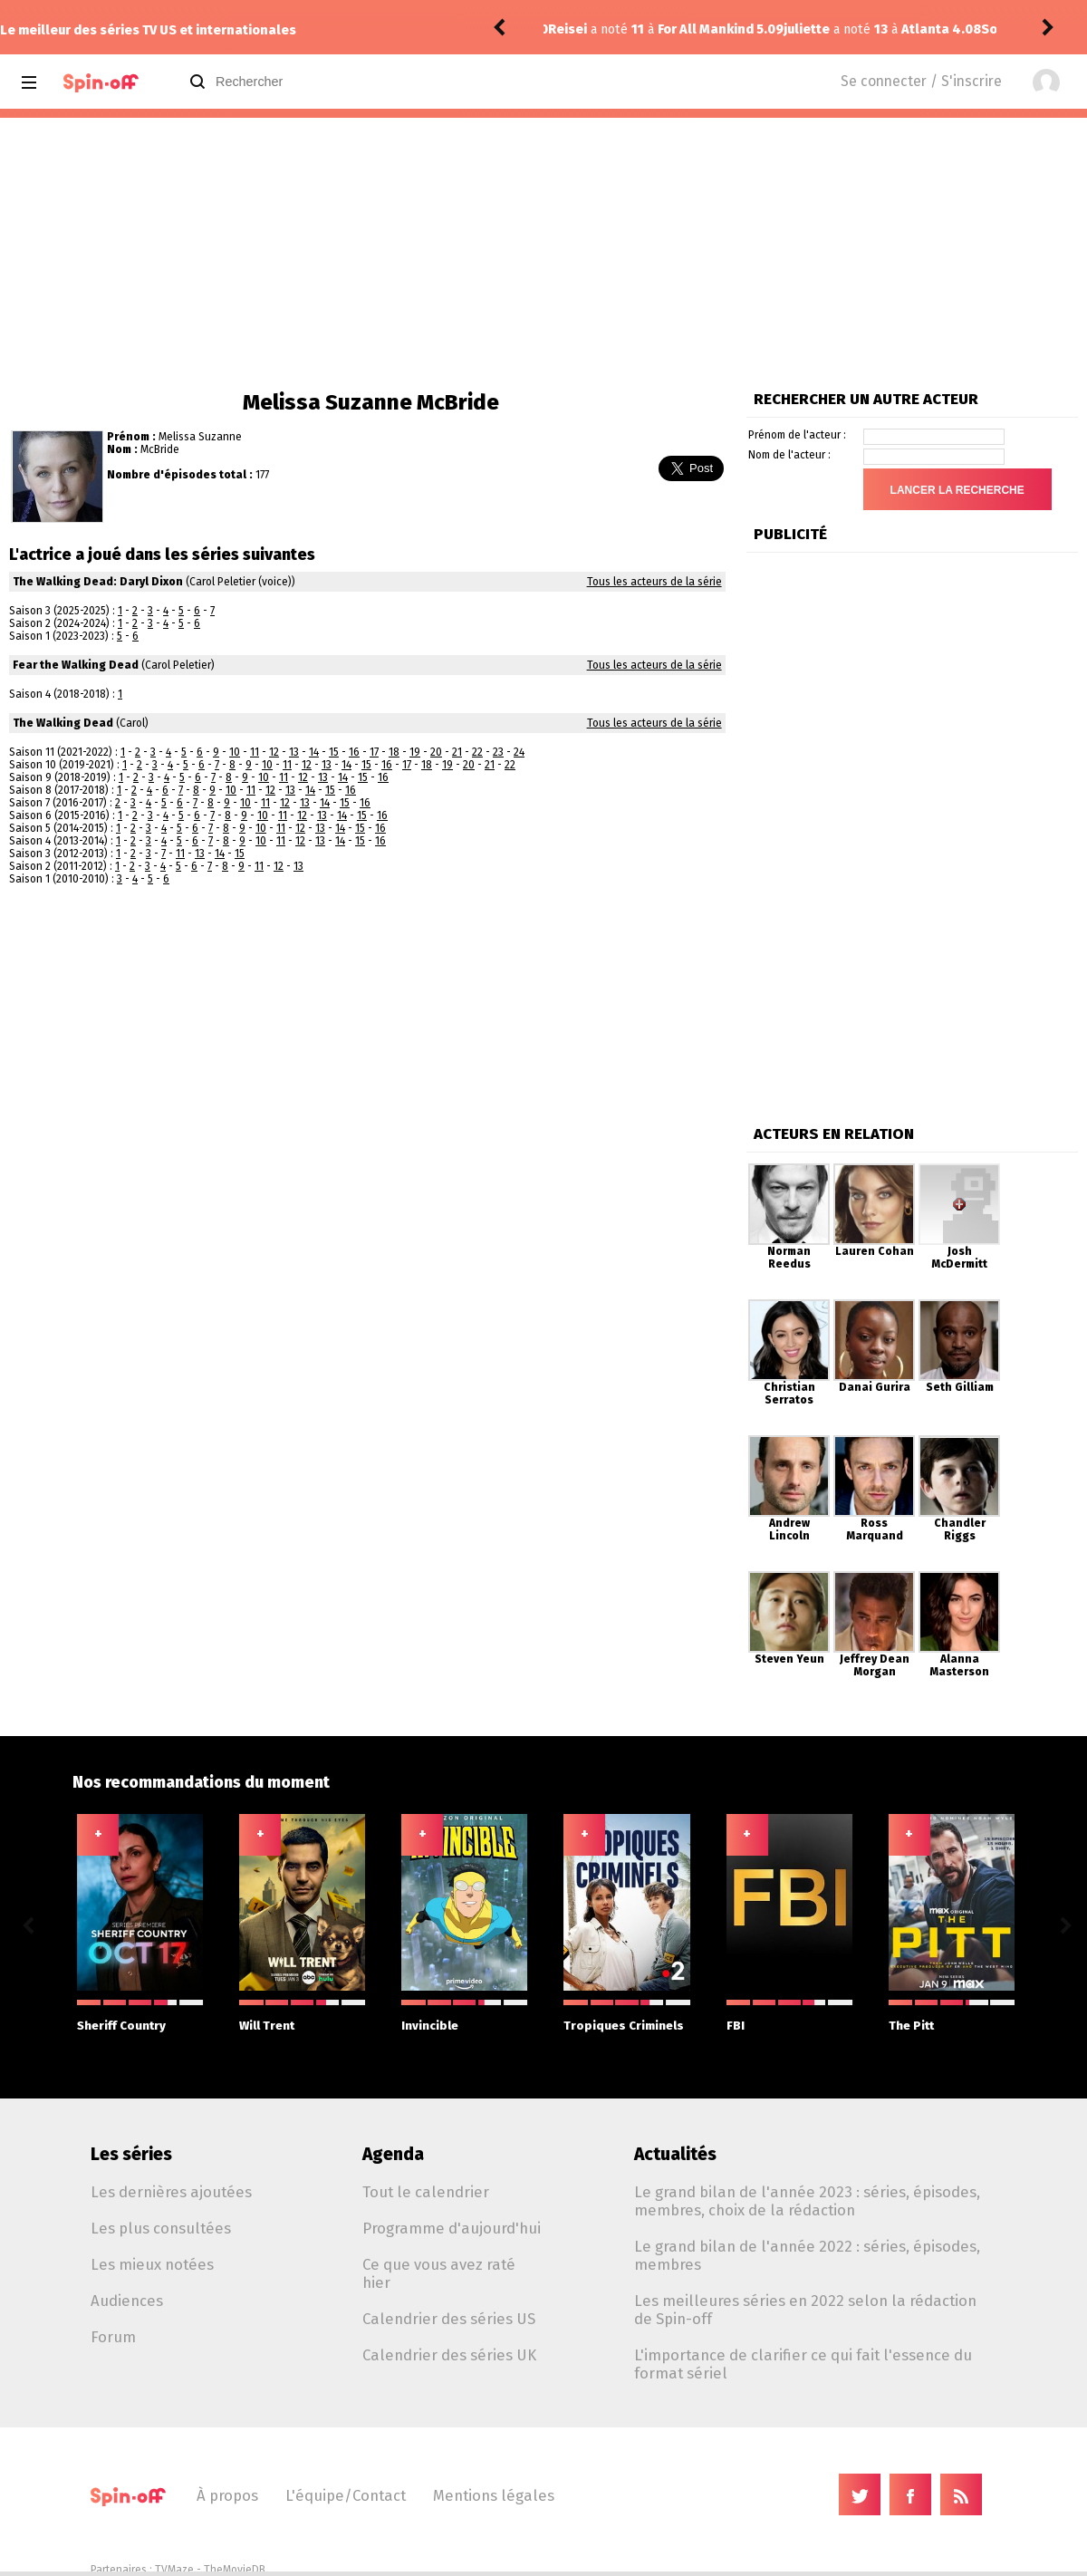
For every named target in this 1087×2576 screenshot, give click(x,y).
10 (234, 752)
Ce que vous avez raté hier (438, 2273)
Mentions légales (493, 2495)
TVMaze (174, 2569)
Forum (113, 2337)
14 (314, 752)
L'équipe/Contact (345, 2495)
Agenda (393, 2154)
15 (334, 752)
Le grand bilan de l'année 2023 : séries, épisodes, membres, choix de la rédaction (807, 2201)
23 (498, 752)
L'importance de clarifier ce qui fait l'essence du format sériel (803, 2364)
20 (436, 752)
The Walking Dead (63, 723)
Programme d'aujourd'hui (451, 2228)
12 (274, 752)
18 (394, 752)
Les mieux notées (152, 2264)
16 (354, 752)
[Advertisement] (543, 254)
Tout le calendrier (425, 2192)
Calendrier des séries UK (449, 2355)
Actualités (675, 2154)
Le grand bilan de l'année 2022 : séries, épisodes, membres (807, 2255)
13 (294, 752)
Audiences (127, 2300)
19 (414, 752)
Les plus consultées (161, 2228)
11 (254, 752)
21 (457, 752)
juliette (571, 29)
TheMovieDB (234, 2569)
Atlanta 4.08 (706, 29)
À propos (227, 2495)
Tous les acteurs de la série (654, 581)
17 (374, 752)
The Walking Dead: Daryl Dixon (98, 581)
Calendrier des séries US (448, 2319)
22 (477, 752)
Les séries (131, 2154)
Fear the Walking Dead (76, 665)
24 (519, 752)
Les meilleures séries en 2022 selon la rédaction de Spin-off (805, 2309)
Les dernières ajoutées (171, 2192)
